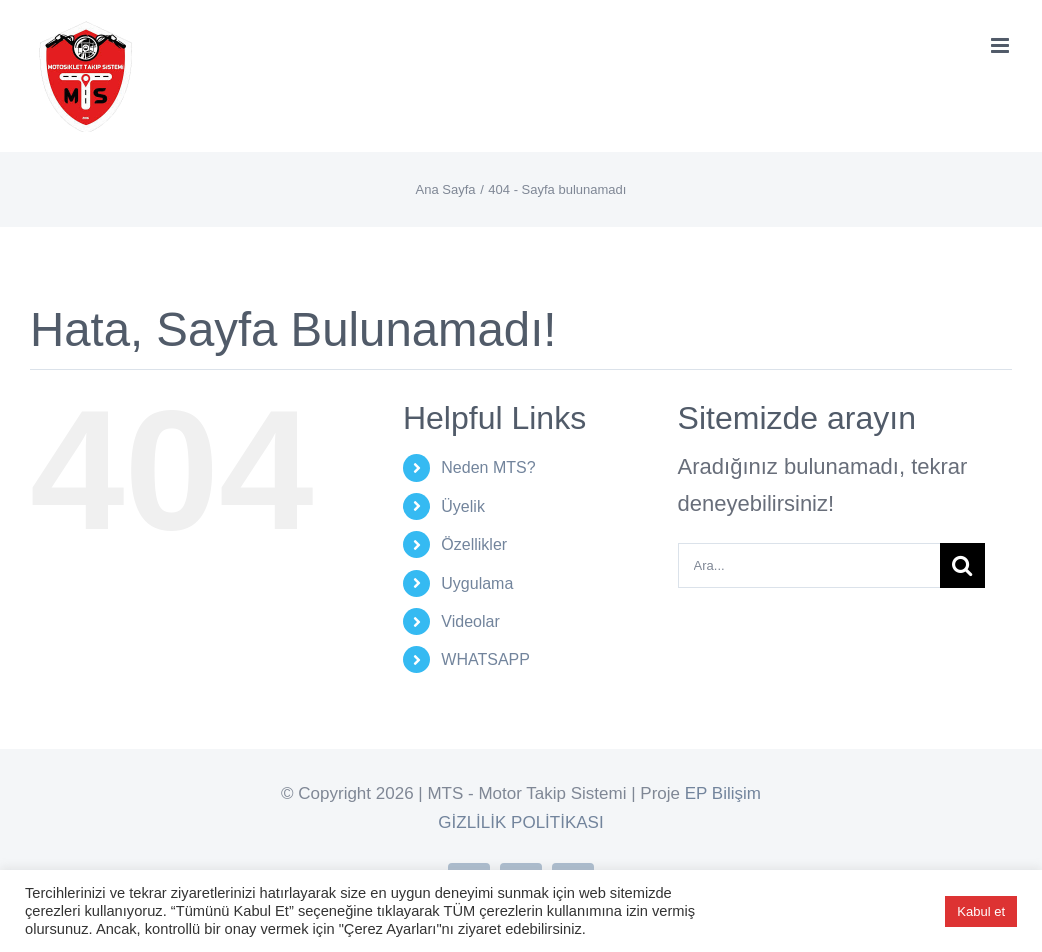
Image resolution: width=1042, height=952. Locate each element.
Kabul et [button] (981, 911)
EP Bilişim (723, 793)
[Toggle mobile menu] (1001, 45)
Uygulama (477, 583)
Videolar (470, 621)
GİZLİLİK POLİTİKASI (520, 822)
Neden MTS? (488, 467)
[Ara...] (809, 565)
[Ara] (962, 565)
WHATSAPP (485, 659)
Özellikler (474, 544)
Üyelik (463, 506)
